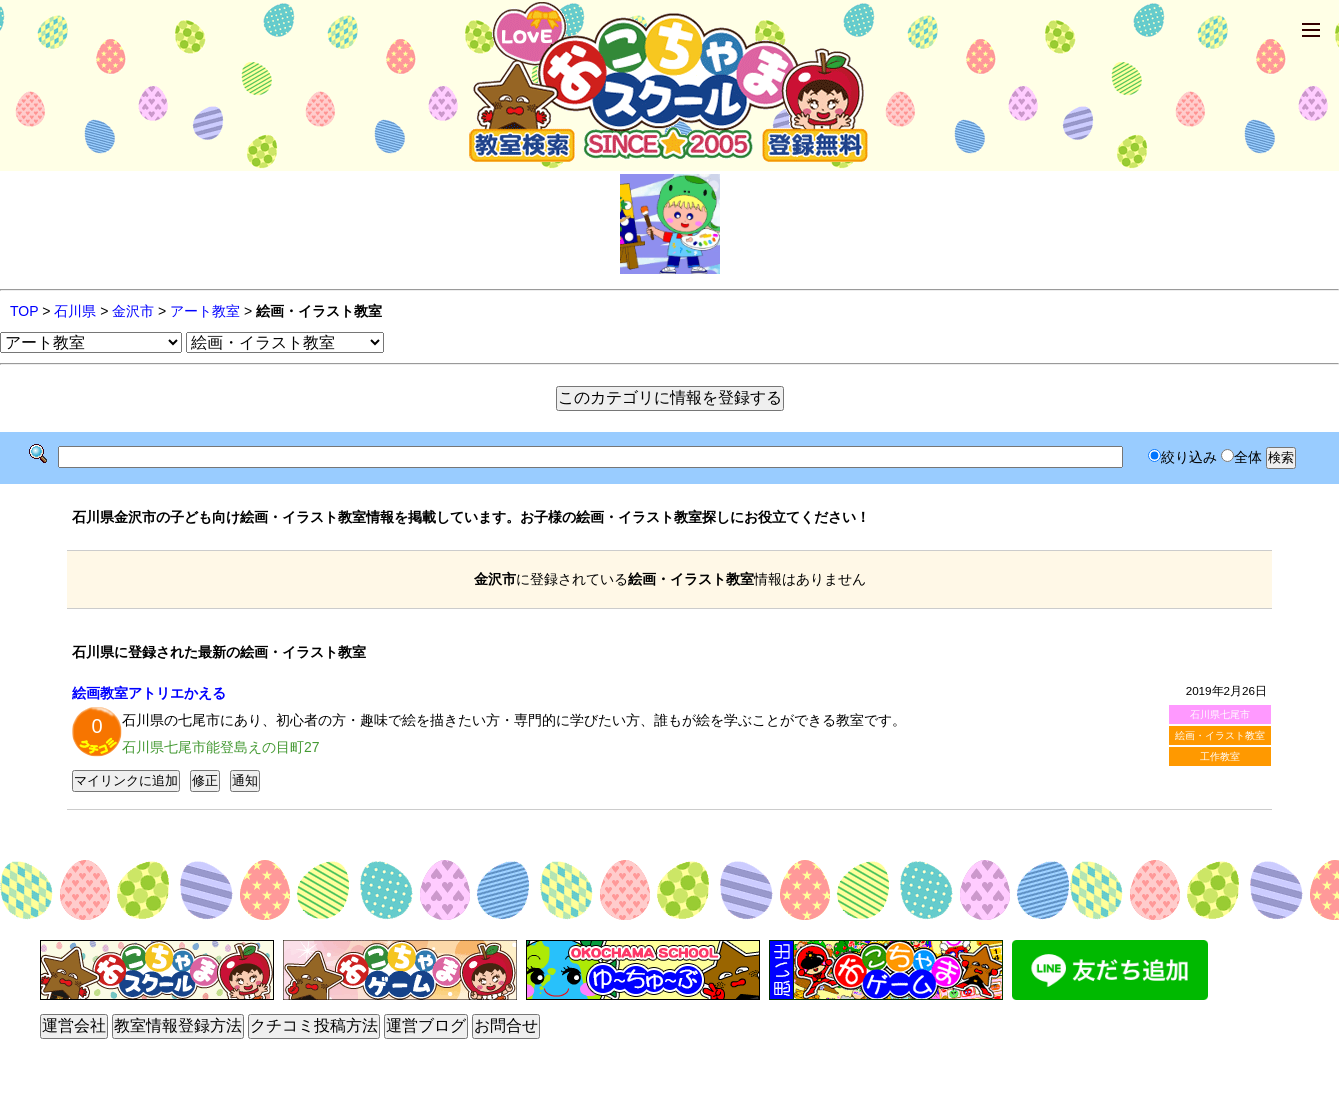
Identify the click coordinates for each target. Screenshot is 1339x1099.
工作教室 (1220, 756)
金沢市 (133, 311)
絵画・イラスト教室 (1220, 735)
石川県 (75, 311)
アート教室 (205, 311)
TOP (24, 311)
